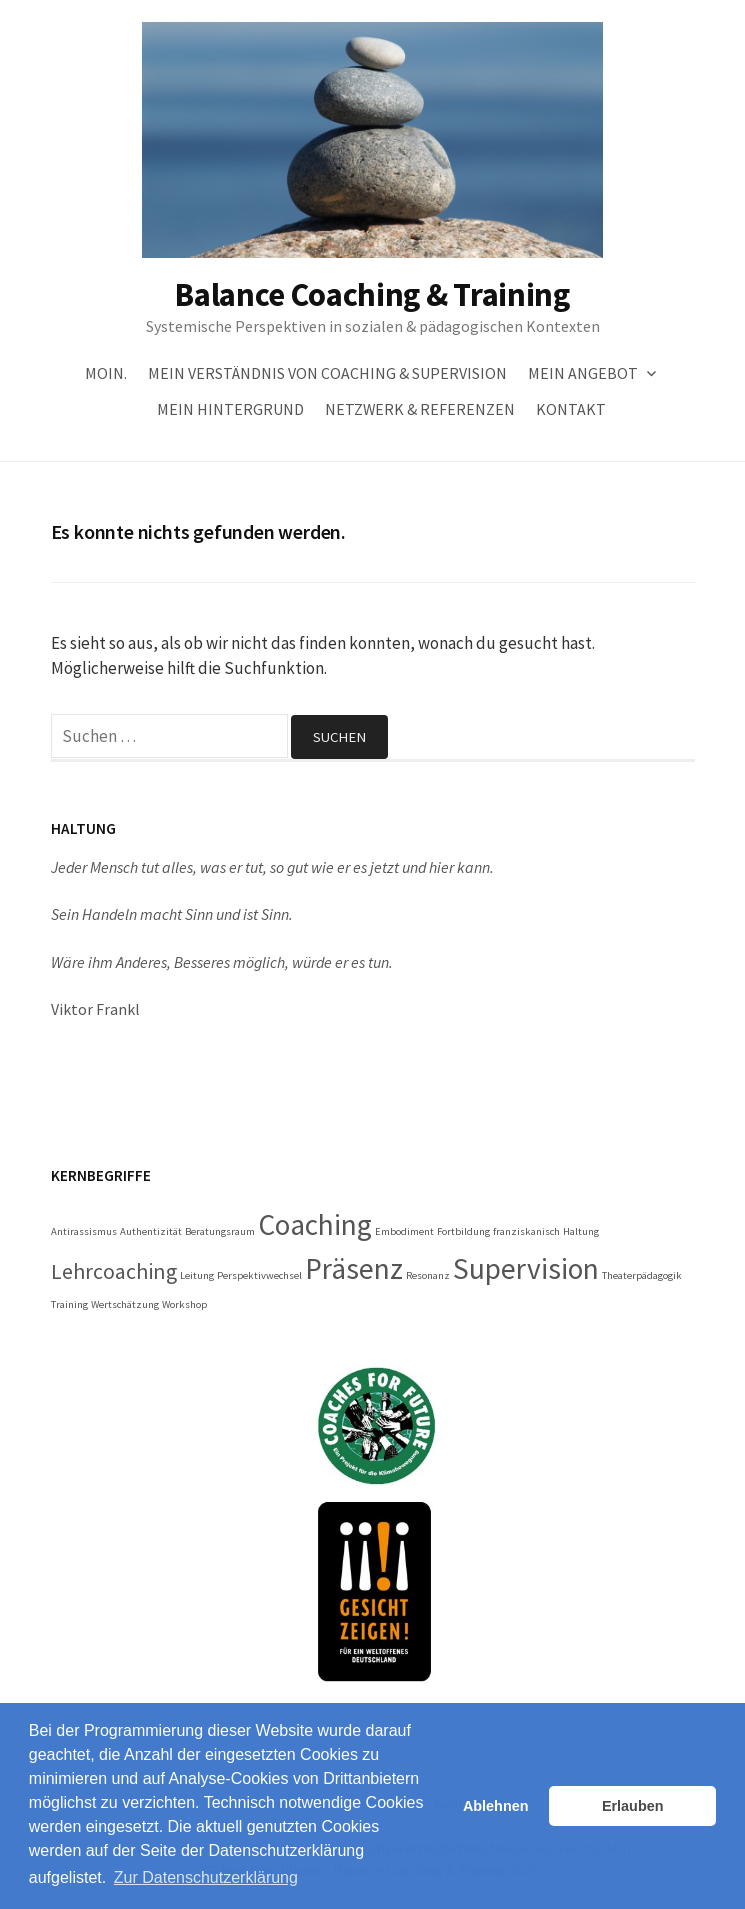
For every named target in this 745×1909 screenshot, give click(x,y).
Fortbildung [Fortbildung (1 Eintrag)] (463, 1231)
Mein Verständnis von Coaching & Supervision (327, 373)
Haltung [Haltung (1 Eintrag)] (581, 1231)
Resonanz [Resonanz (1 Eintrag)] (428, 1275)
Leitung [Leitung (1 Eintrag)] (197, 1275)
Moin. (106, 373)
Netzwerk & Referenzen (420, 409)
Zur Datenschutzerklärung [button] (206, 1877)
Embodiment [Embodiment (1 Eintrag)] (404, 1231)
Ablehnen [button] (496, 1806)
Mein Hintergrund (230, 409)
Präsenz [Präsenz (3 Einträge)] (354, 1268)
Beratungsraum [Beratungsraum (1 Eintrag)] (220, 1231)
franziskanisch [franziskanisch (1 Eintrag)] (526, 1231)
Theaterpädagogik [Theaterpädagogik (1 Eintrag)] (642, 1275)
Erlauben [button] (633, 1806)
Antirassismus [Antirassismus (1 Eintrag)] (84, 1231)
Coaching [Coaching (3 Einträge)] (315, 1224)
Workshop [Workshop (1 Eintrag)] (184, 1304)
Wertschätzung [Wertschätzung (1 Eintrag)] (125, 1304)
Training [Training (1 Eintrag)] (69, 1304)
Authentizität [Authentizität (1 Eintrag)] (151, 1231)
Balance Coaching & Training (372, 294)
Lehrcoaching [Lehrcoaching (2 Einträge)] (114, 1271)
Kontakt (571, 409)
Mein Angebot (583, 373)
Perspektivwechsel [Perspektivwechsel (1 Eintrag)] (259, 1275)
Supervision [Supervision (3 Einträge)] (526, 1268)
